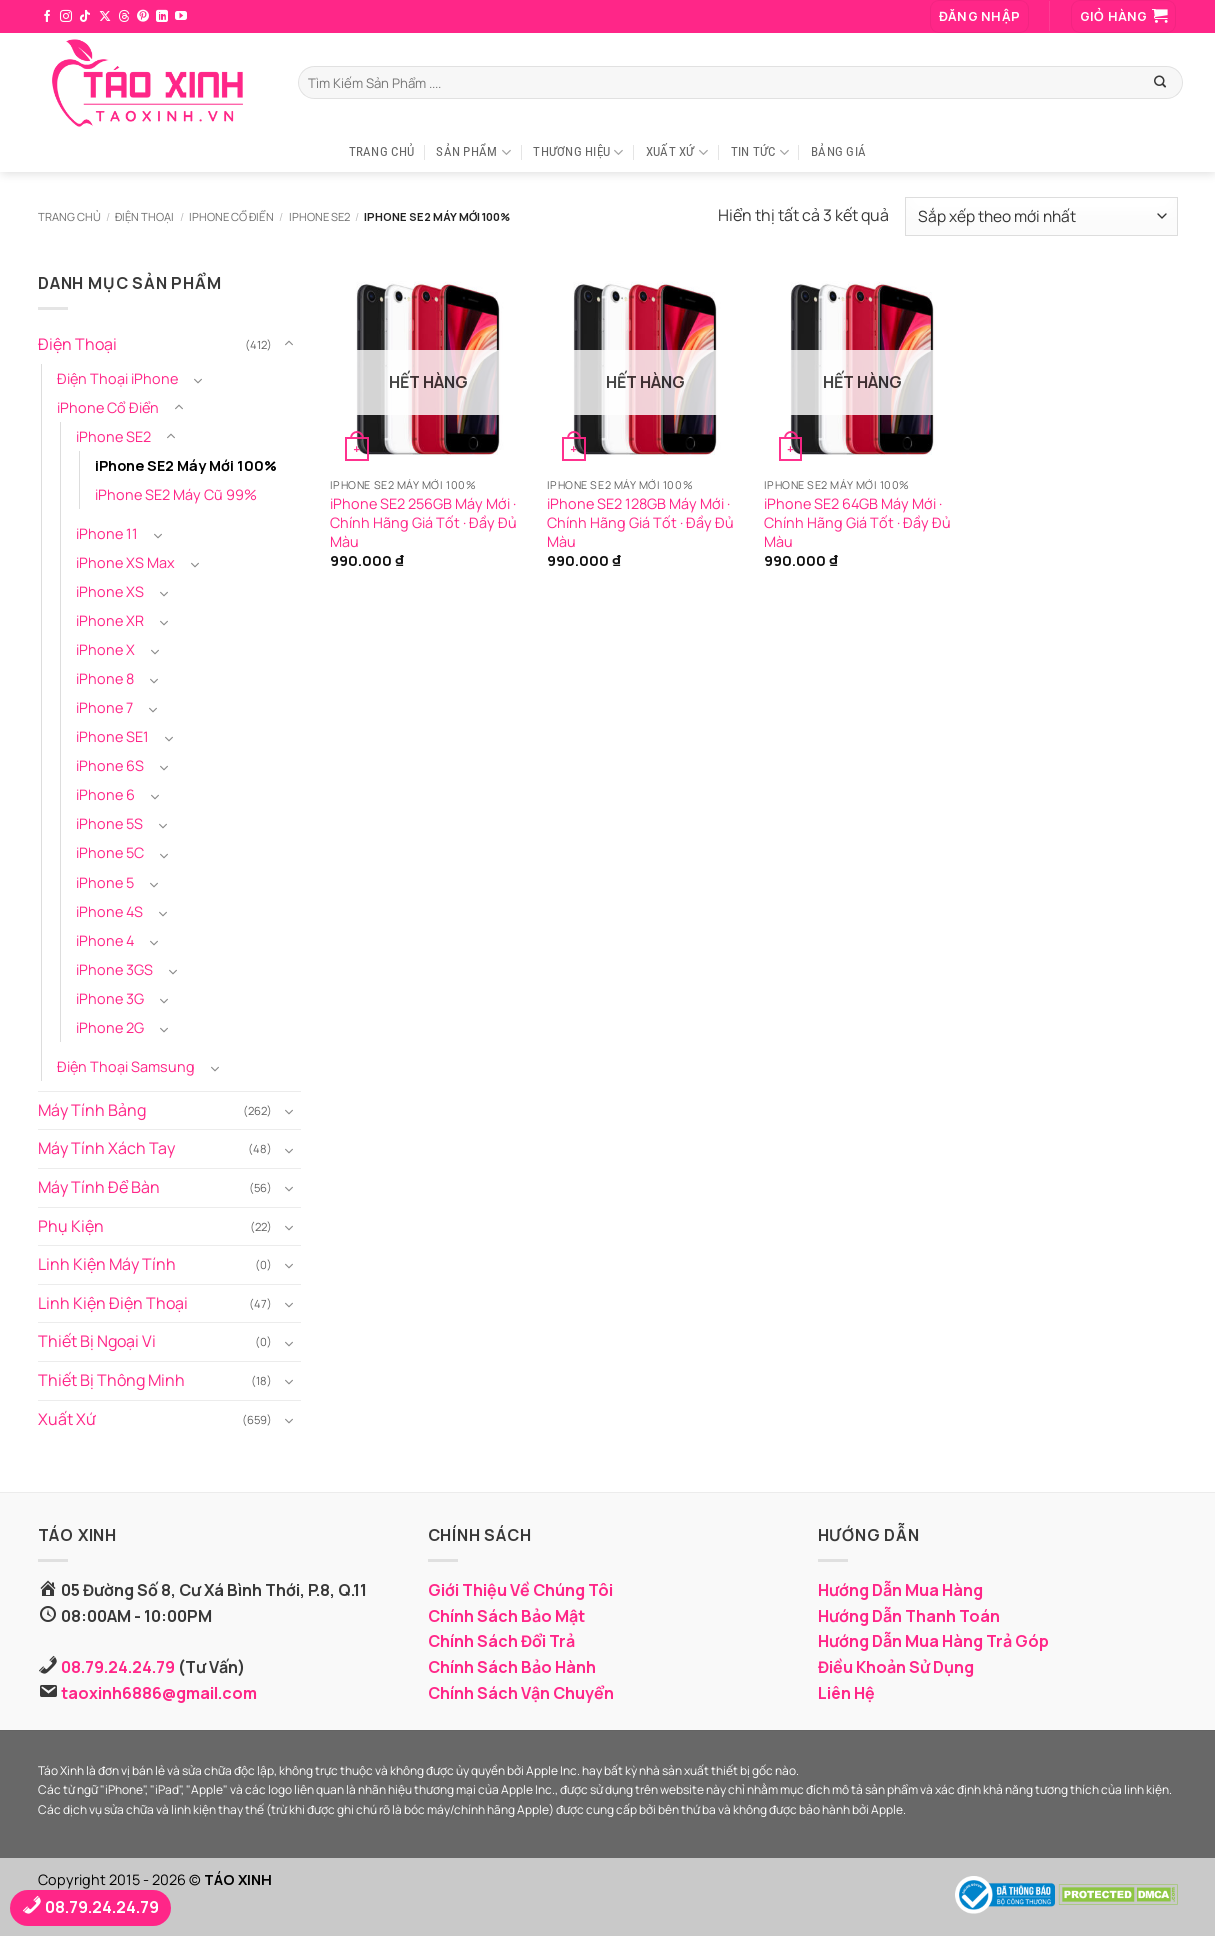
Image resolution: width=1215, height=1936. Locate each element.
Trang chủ (69, 216)
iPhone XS (110, 591)
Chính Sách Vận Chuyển (521, 1693)
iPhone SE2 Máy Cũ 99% (176, 494)
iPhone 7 (104, 707)
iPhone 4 (105, 939)
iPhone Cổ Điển (231, 216)
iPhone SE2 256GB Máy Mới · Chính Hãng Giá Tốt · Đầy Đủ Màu (423, 522)
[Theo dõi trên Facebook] (47, 17)
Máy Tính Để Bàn (99, 1187)
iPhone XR (110, 620)
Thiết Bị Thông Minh (111, 1380)
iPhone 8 (105, 678)
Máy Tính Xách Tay (106, 1148)
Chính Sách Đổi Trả (501, 1641)
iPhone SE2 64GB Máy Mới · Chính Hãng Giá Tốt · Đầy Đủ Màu (857, 522)
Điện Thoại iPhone (117, 378)
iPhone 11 (107, 533)
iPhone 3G (110, 998)
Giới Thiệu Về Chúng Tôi (520, 1590)
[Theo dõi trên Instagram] (66, 17)
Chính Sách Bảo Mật (506, 1616)
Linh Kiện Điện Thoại (113, 1303)
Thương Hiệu (578, 152)
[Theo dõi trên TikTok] (85, 17)
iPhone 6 (105, 794)
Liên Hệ (846, 1693)
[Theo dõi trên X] (105, 17)
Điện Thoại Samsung (126, 1066)
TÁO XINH (238, 1879)
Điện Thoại (144, 216)
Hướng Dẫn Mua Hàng (900, 1590)
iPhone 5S (109, 823)
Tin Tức (760, 152)
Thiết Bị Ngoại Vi (97, 1341)
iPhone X (105, 649)
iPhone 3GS (114, 968)
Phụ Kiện (71, 1225)
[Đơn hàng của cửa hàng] (1041, 216)
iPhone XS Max (125, 562)
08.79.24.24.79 (118, 1667)
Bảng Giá (838, 151)
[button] (979, 16)
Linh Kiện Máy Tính (107, 1264)
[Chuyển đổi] (288, 344)
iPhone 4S (109, 910)
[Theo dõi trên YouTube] (181, 17)
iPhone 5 (105, 881)
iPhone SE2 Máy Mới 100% (186, 465)
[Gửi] (1160, 82)
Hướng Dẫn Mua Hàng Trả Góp (933, 1641)
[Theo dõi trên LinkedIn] (162, 17)
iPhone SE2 (319, 216)
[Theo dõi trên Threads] (124, 17)
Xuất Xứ (677, 152)
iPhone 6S (110, 765)
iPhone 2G (110, 1027)
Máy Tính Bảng (92, 1110)
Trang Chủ (381, 151)
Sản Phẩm (473, 152)
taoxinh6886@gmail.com (159, 1693)
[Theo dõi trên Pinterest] (143, 17)
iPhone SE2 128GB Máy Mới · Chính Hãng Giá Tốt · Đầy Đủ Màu (640, 522)
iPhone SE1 (112, 736)
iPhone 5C (110, 852)
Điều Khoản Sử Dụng (896, 1667)
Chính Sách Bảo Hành (512, 1667)
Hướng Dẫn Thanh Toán (909, 1616)
